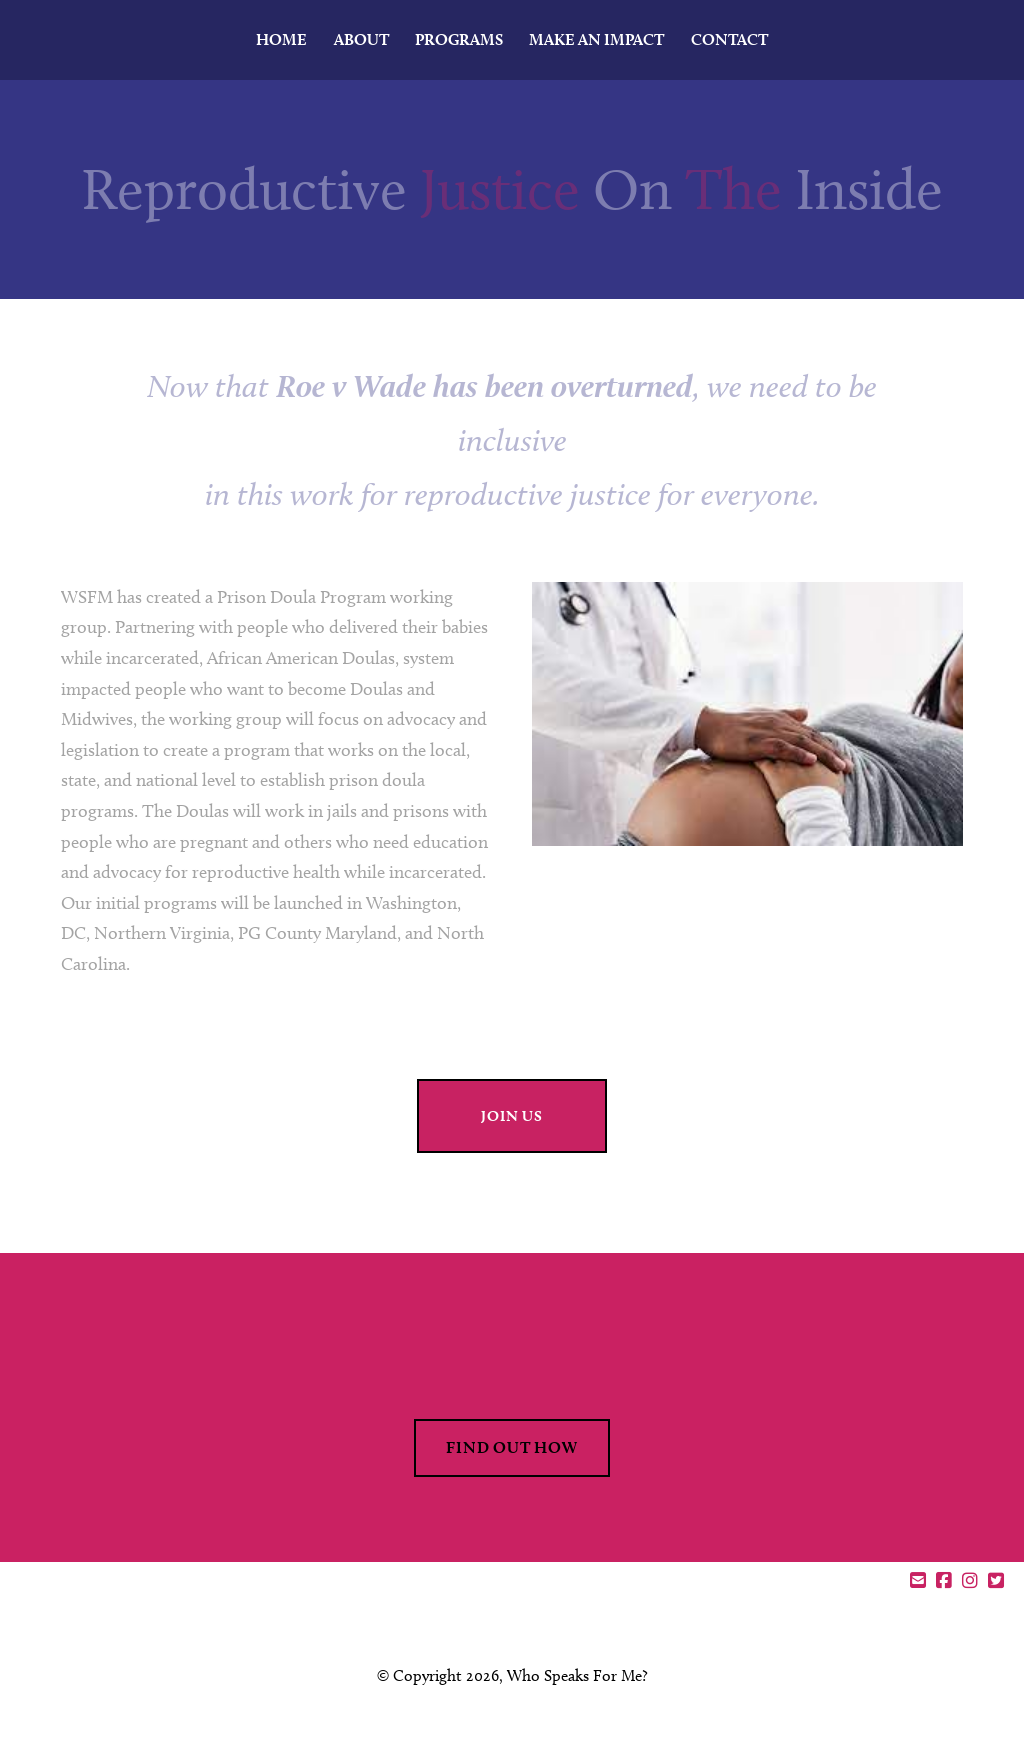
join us (511, 1116)
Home (281, 39)
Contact (729, 39)
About (361, 39)
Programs (459, 39)
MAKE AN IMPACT (596, 39)
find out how (512, 1447)
